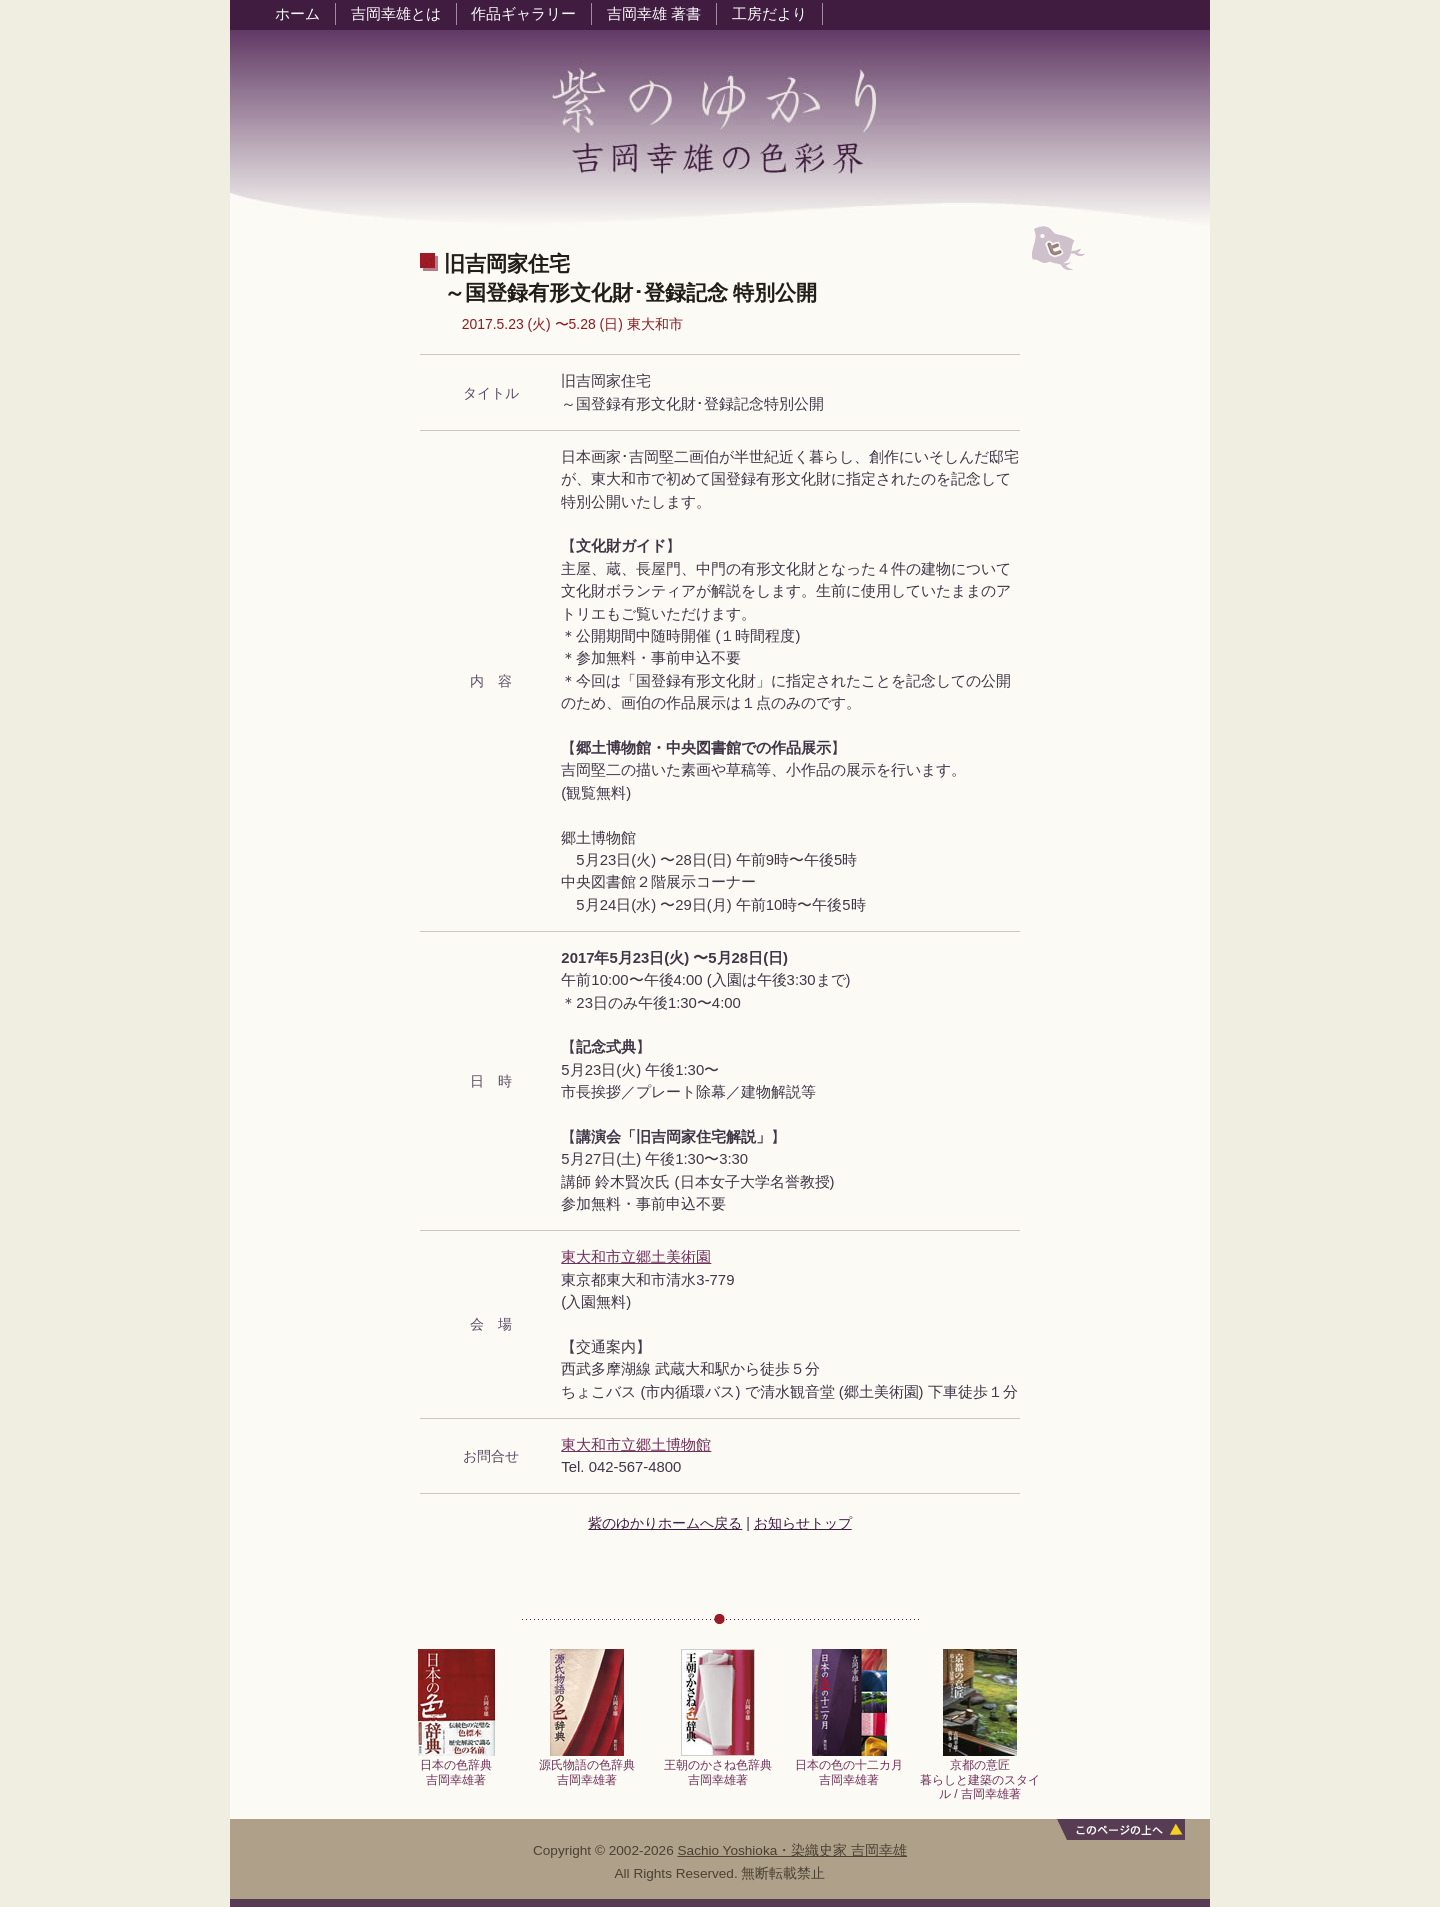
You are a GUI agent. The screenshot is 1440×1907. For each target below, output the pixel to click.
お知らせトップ (803, 1523)
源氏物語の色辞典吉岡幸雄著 (587, 1766)
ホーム (297, 14)
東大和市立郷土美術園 (636, 1257)
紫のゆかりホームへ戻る (665, 1523)
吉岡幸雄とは (396, 14)
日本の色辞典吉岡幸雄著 (456, 1766)
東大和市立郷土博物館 (636, 1445)
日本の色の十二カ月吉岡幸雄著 (849, 1766)
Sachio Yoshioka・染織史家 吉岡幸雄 (793, 1850)
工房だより (769, 14)
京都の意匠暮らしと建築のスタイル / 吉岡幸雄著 (980, 1774)
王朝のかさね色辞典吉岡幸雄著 (718, 1766)
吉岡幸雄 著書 (654, 14)
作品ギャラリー (523, 14)
